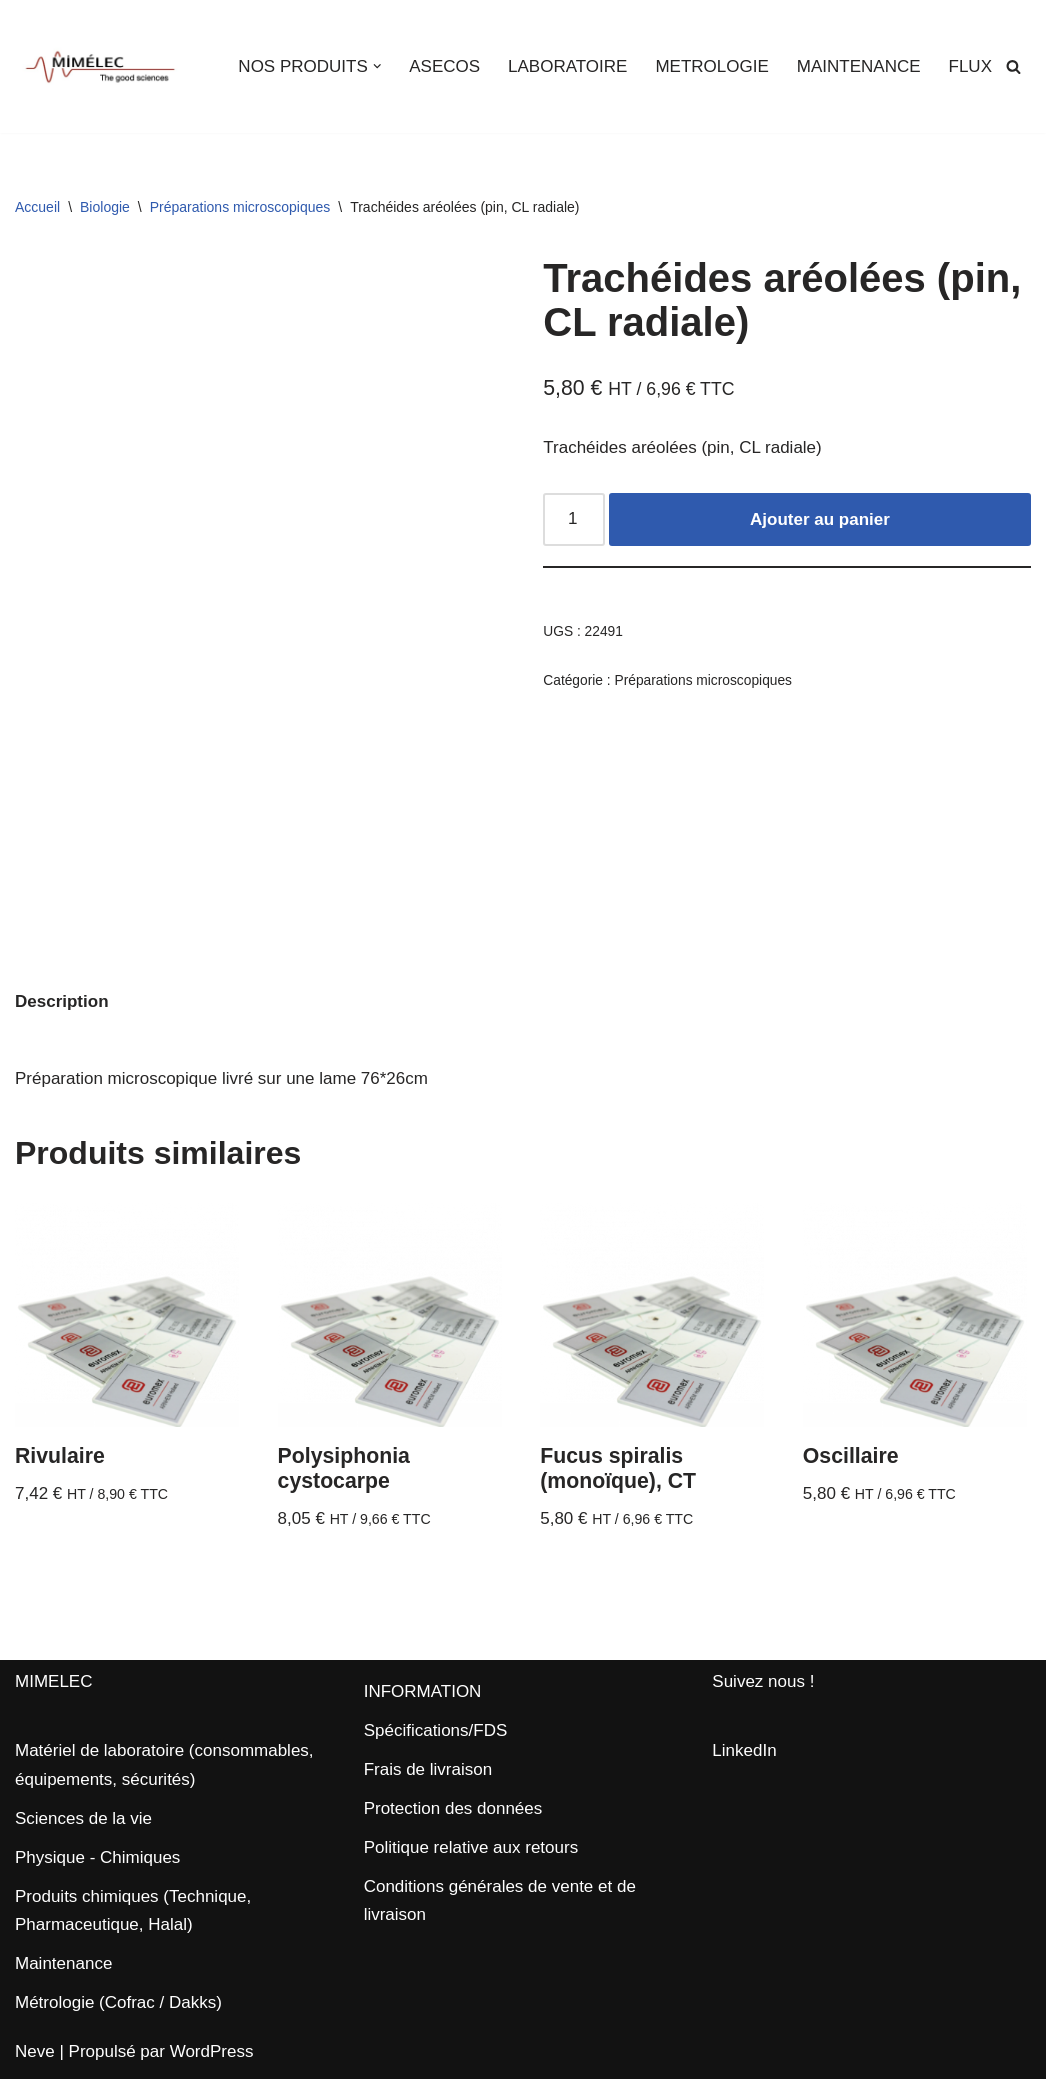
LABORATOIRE (567, 66)
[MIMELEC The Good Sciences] (100, 66)
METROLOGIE (711, 66)
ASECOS (444, 66)
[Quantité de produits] (574, 519)
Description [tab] (62, 1001)
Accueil (37, 207)
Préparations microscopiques (240, 207)
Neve (35, 2051)
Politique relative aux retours (471, 1847)
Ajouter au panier (820, 519)
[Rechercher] (1013, 66)
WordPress (212, 2051)
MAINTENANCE (859, 66)
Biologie (105, 207)
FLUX (970, 66)
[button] (377, 66)
